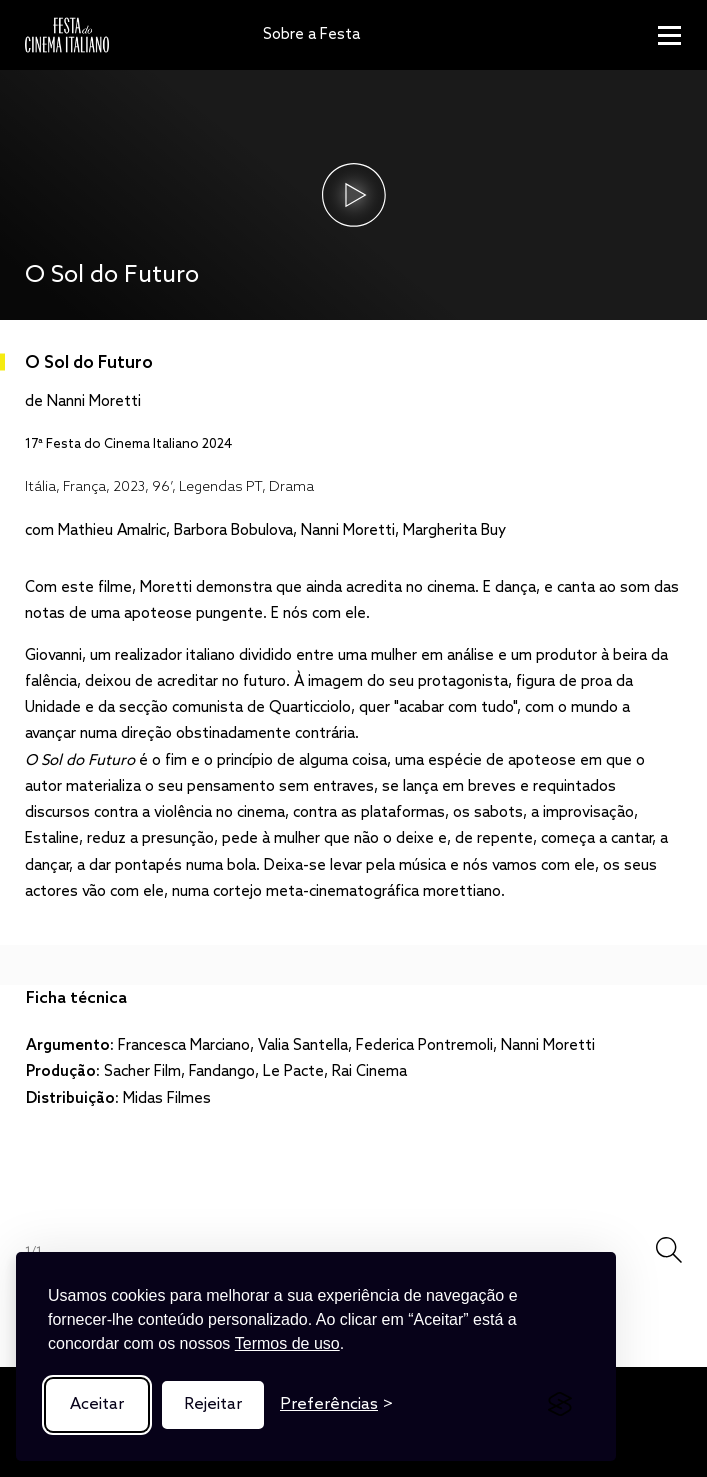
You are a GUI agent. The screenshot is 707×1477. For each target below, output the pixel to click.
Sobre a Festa (311, 35)
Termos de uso (287, 1343)
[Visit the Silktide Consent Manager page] (560, 1405)
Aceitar (97, 1404)
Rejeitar (213, 1404)
